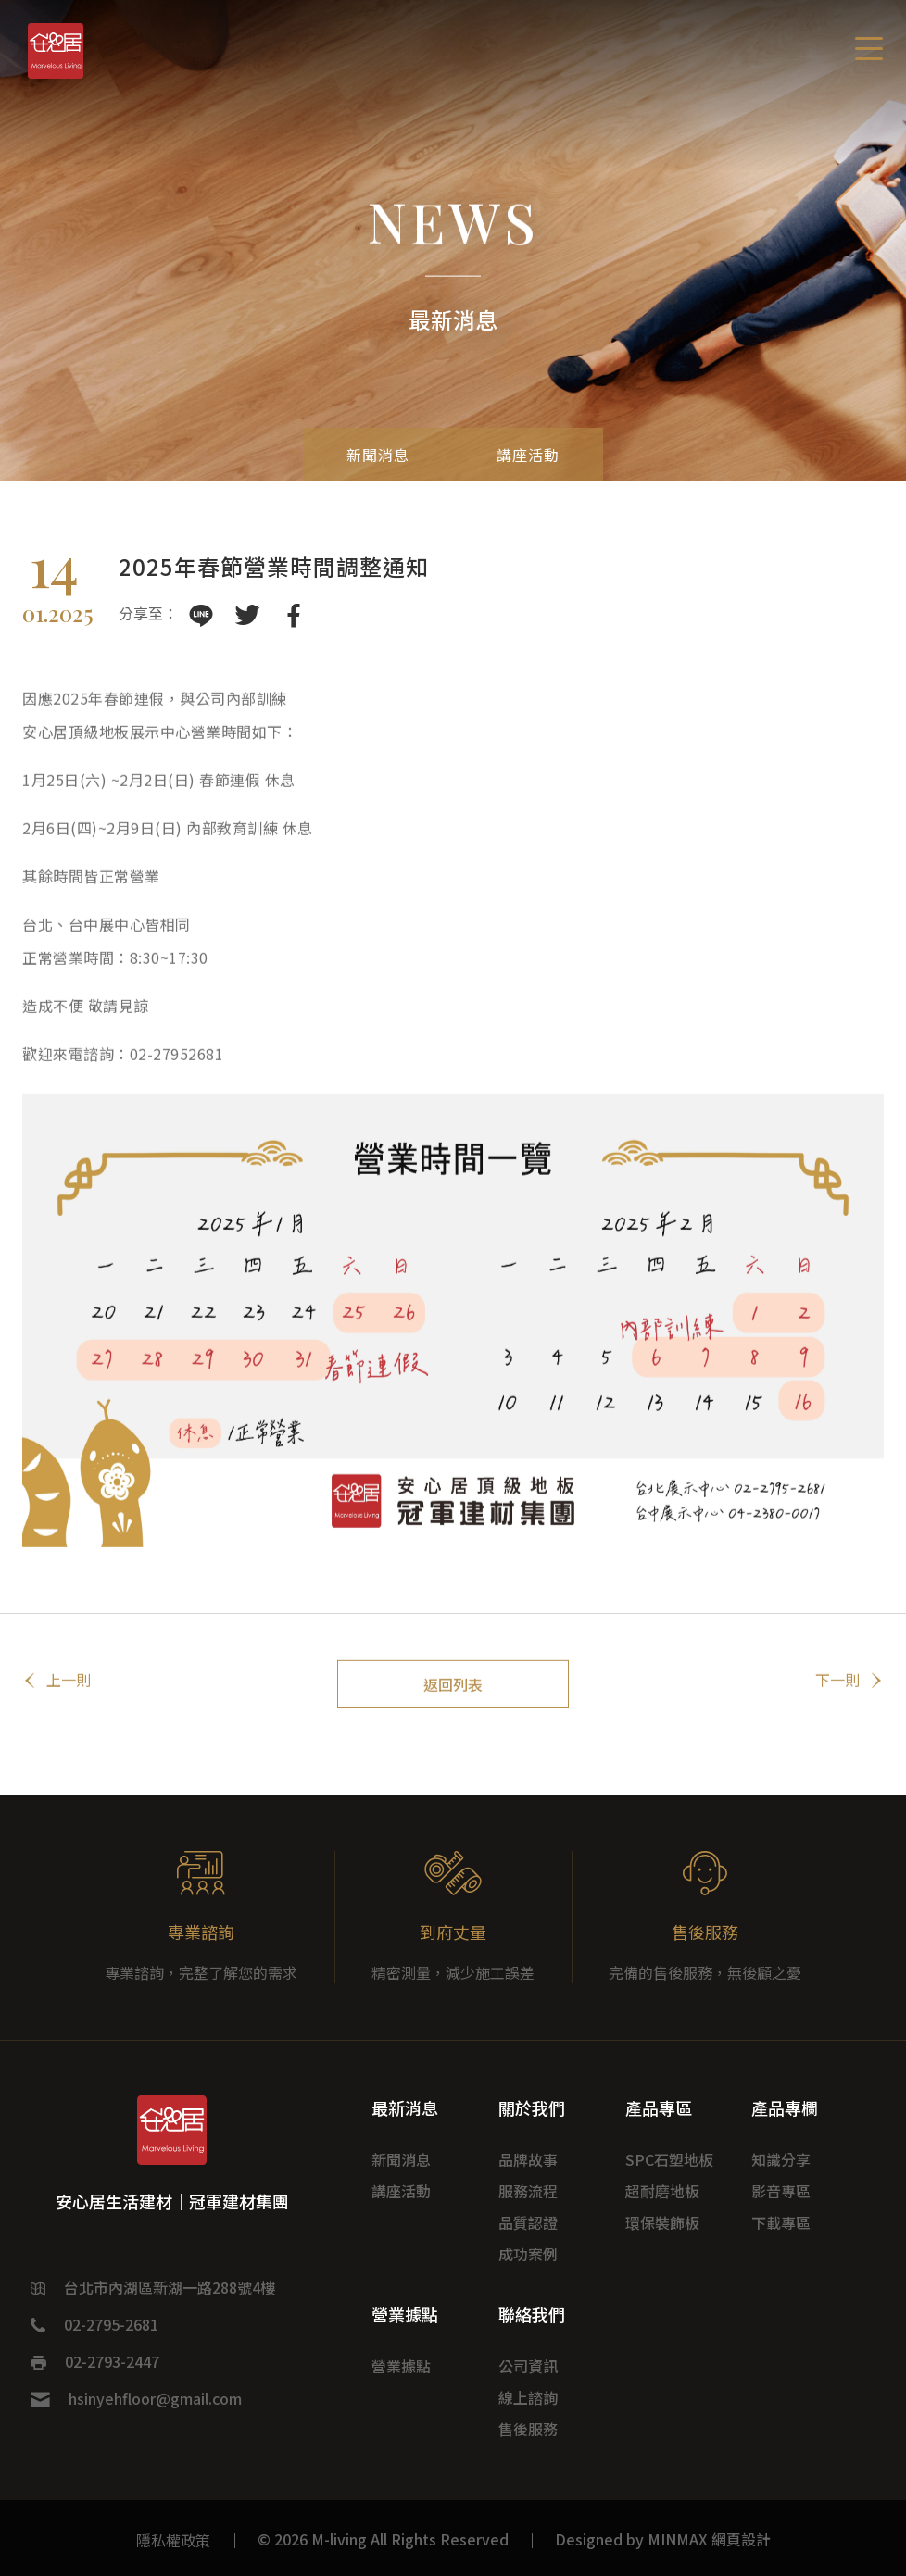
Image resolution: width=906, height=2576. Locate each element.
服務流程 (528, 2191)
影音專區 (781, 2191)
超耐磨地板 (662, 2191)
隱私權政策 (173, 2540)
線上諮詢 (528, 2397)
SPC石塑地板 (669, 2159)
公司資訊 (528, 2366)
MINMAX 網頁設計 (709, 2539)
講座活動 (538, 454)
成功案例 (528, 2254)
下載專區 (781, 2222)
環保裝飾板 (662, 2222)
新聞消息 (367, 454)
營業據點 (401, 2366)
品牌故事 (528, 2159)
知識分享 (781, 2159)
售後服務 (528, 2429)
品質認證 (528, 2222)
